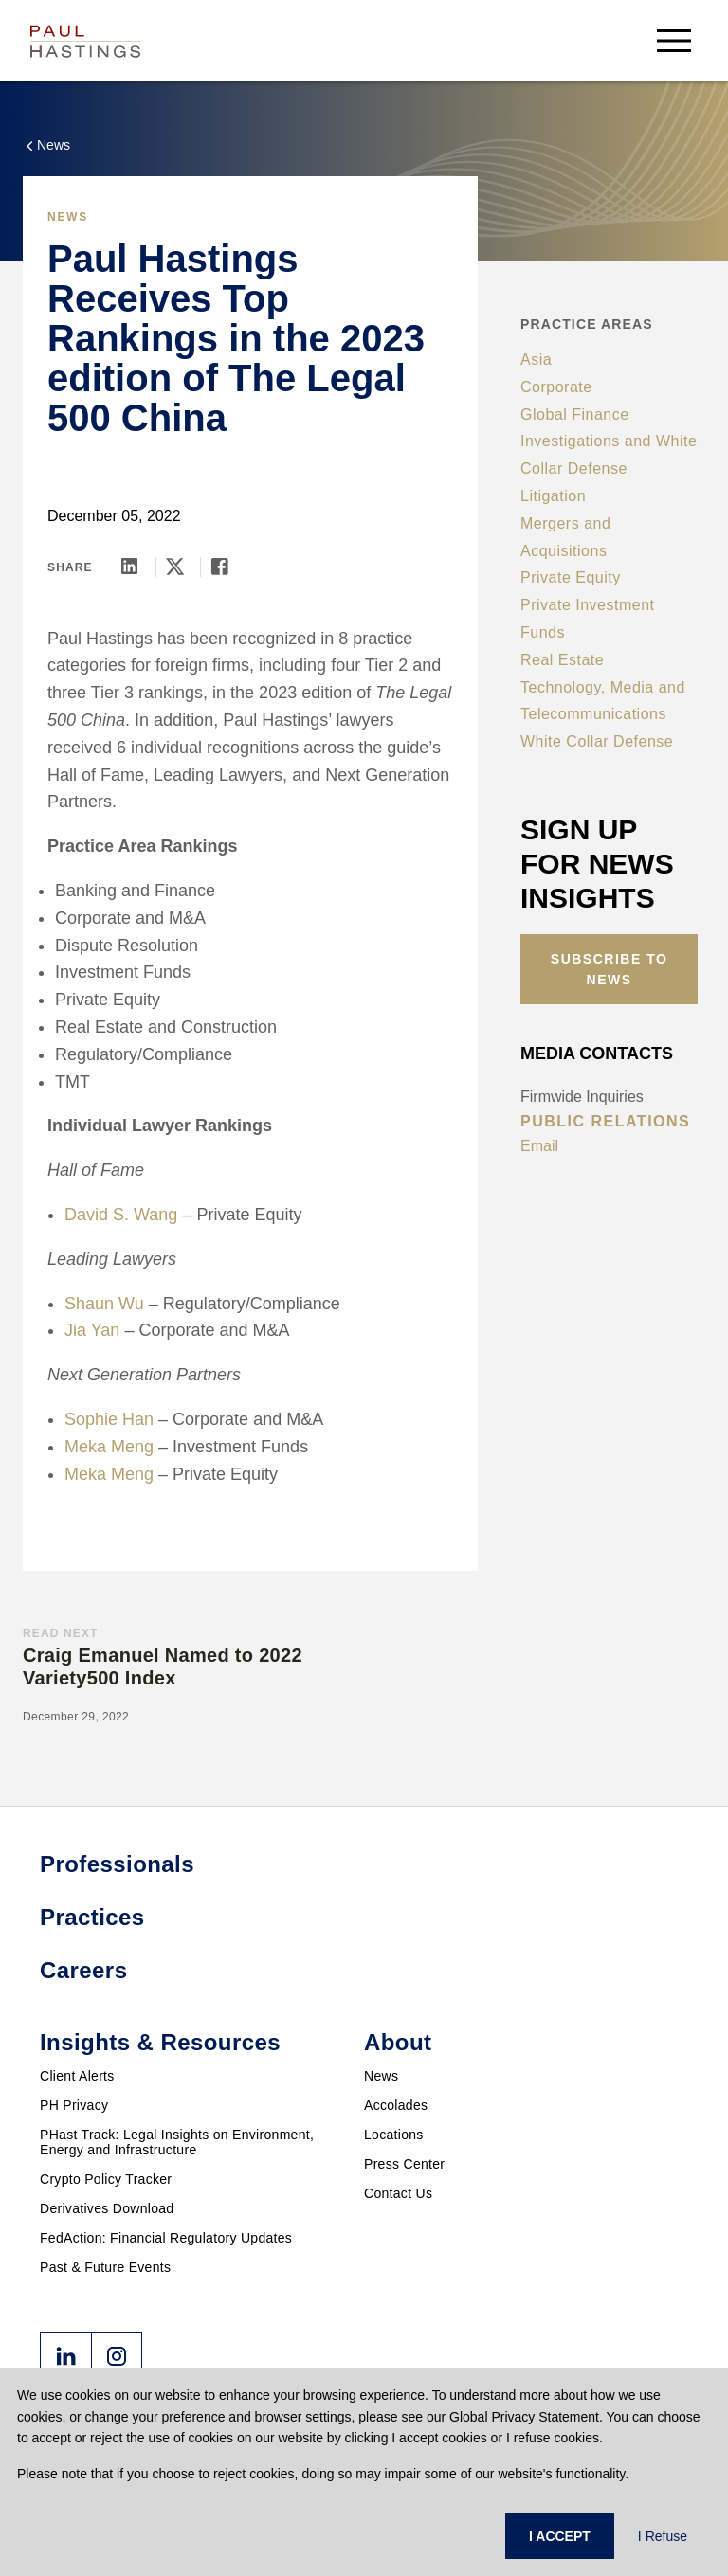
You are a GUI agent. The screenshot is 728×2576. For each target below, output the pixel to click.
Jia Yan (91, 1330)
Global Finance (574, 414)
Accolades (396, 2105)
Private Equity (570, 577)
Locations (394, 2134)
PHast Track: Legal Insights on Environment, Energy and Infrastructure (177, 2142)
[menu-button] (674, 40)
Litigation (553, 496)
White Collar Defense (596, 741)
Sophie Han (109, 1419)
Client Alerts (77, 2075)
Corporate (556, 387)
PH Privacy (74, 2105)
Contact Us (398, 2193)
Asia (536, 359)
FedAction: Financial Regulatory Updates (166, 2237)
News (381, 2075)
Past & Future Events (105, 2267)
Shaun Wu (104, 1303)
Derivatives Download (106, 2208)
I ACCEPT (560, 2536)
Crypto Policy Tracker (106, 2179)
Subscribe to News (609, 969)
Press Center (404, 2163)
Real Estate (562, 660)
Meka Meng (109, 1446)
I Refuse (662, 2536)
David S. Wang (120, 1214)
